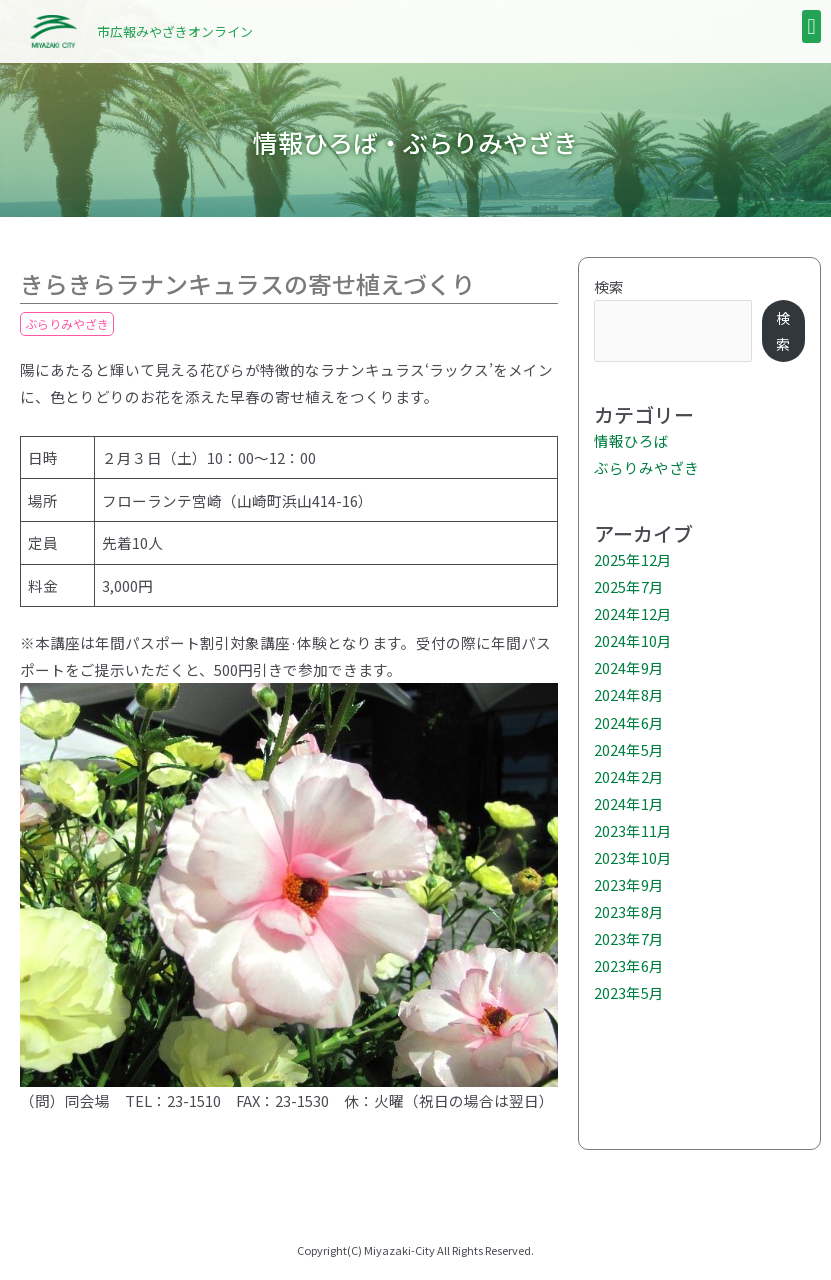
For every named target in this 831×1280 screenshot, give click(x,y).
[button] (811, 26)
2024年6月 (629, 722)
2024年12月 (633, 613)
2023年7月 (629, 938)
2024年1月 (629, 803)
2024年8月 (629, 694)
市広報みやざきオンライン (175, 31)
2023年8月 (629, 911)
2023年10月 (633, 857)
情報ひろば (631, 440)
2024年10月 (633, 640)
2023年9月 (629, 884)
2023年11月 (633, 830)
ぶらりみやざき (67, 323)
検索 (609, 286)
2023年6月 (629, 965)
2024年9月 (629, 667)
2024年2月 (629, 776)
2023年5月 (629, 992)
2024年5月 (629, 749)
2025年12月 (633, 559)
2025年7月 (629, 586)
